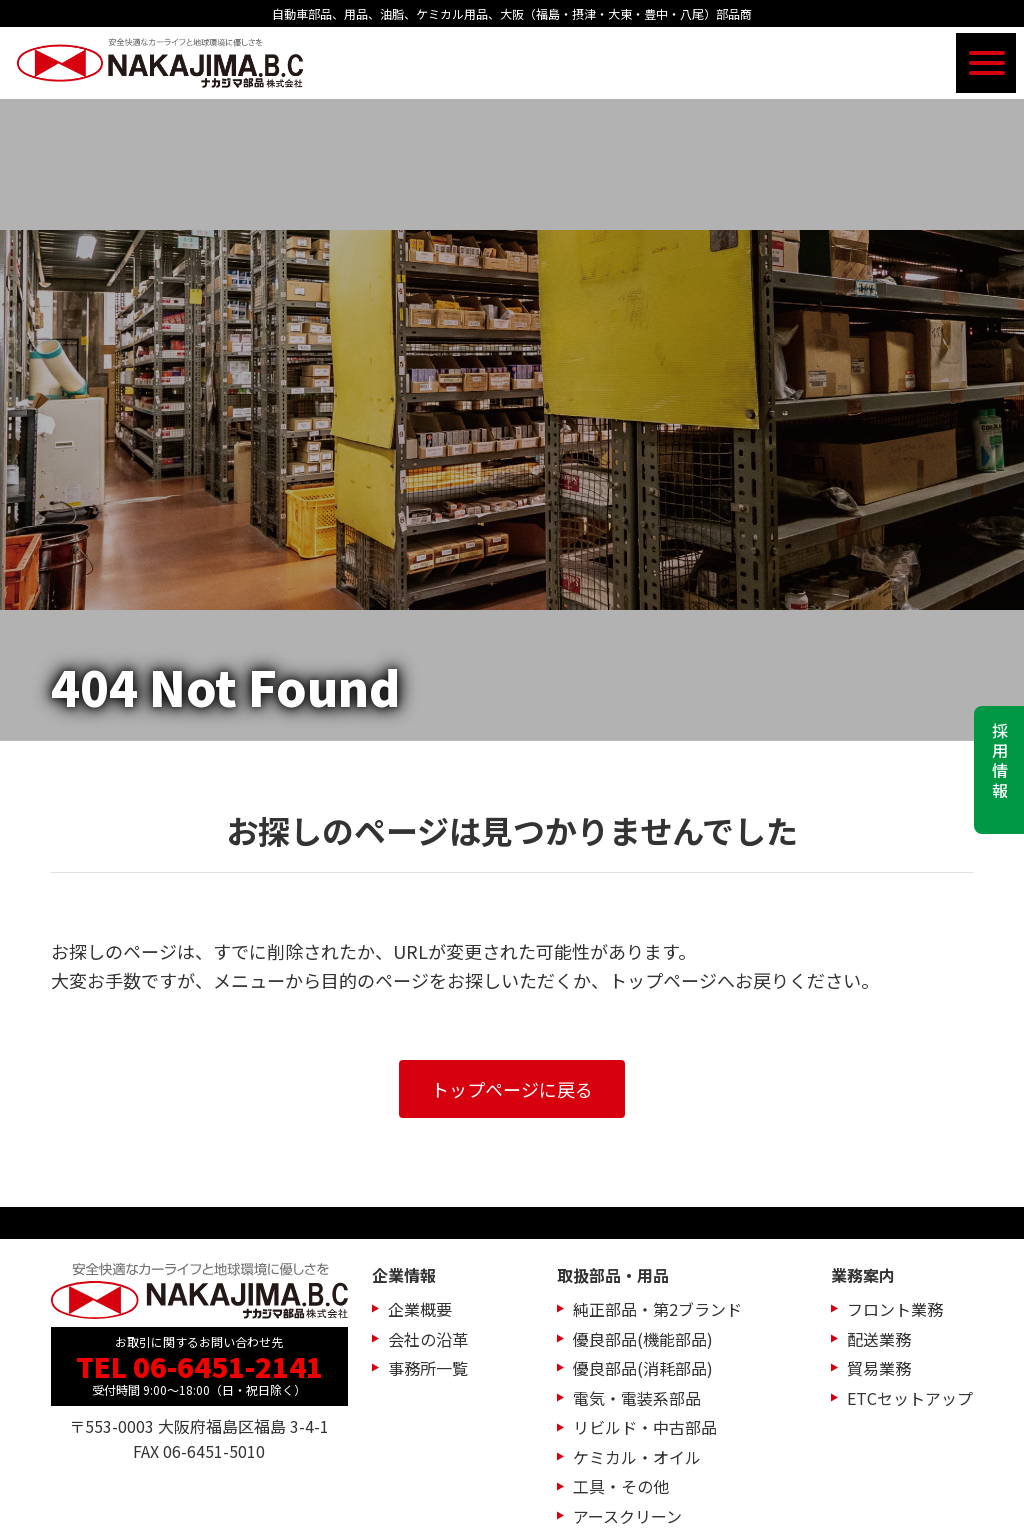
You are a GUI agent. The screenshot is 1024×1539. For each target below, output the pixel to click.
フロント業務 (895, 1309)
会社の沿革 (428, 1339)
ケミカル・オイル (637, 1457)
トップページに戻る (512, 1089)
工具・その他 (621, 1486)
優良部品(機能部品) (643, 1339)
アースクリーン (627, 1516)
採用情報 (1000, 762)
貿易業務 (879, 1368)
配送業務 (879, 1339)
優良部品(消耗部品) (643, 1368)
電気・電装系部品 (637, 1398)
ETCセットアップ (910, 1398)
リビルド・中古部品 (645, 1427)
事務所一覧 (428, 1368)
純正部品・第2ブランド (657, 1309)
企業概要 (420, 1309)
